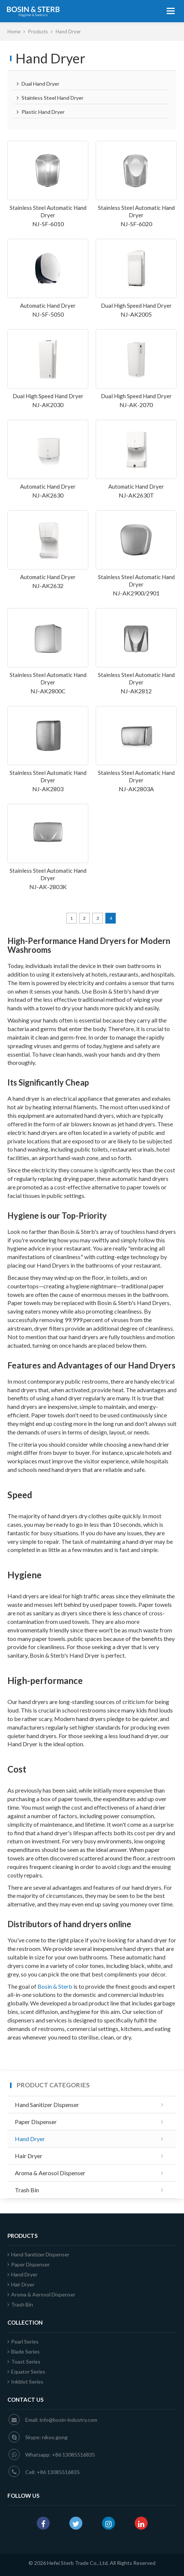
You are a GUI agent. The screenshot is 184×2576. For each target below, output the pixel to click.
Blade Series (23, 2351)
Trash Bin (27, 2189)
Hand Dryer (30, 2138)
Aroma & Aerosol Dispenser (50, 2172)
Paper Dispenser (36, 2121)
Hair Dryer (28, 2155)
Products (38, 31)
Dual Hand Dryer (38, 83)
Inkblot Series (25, 2381)
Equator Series (26, 2371)
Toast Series (23, 2361)
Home (13, 31)
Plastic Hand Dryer (41, 112)
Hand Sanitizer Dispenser (47, 2104)
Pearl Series (23, 2341)
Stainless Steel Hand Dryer (50, 98)
